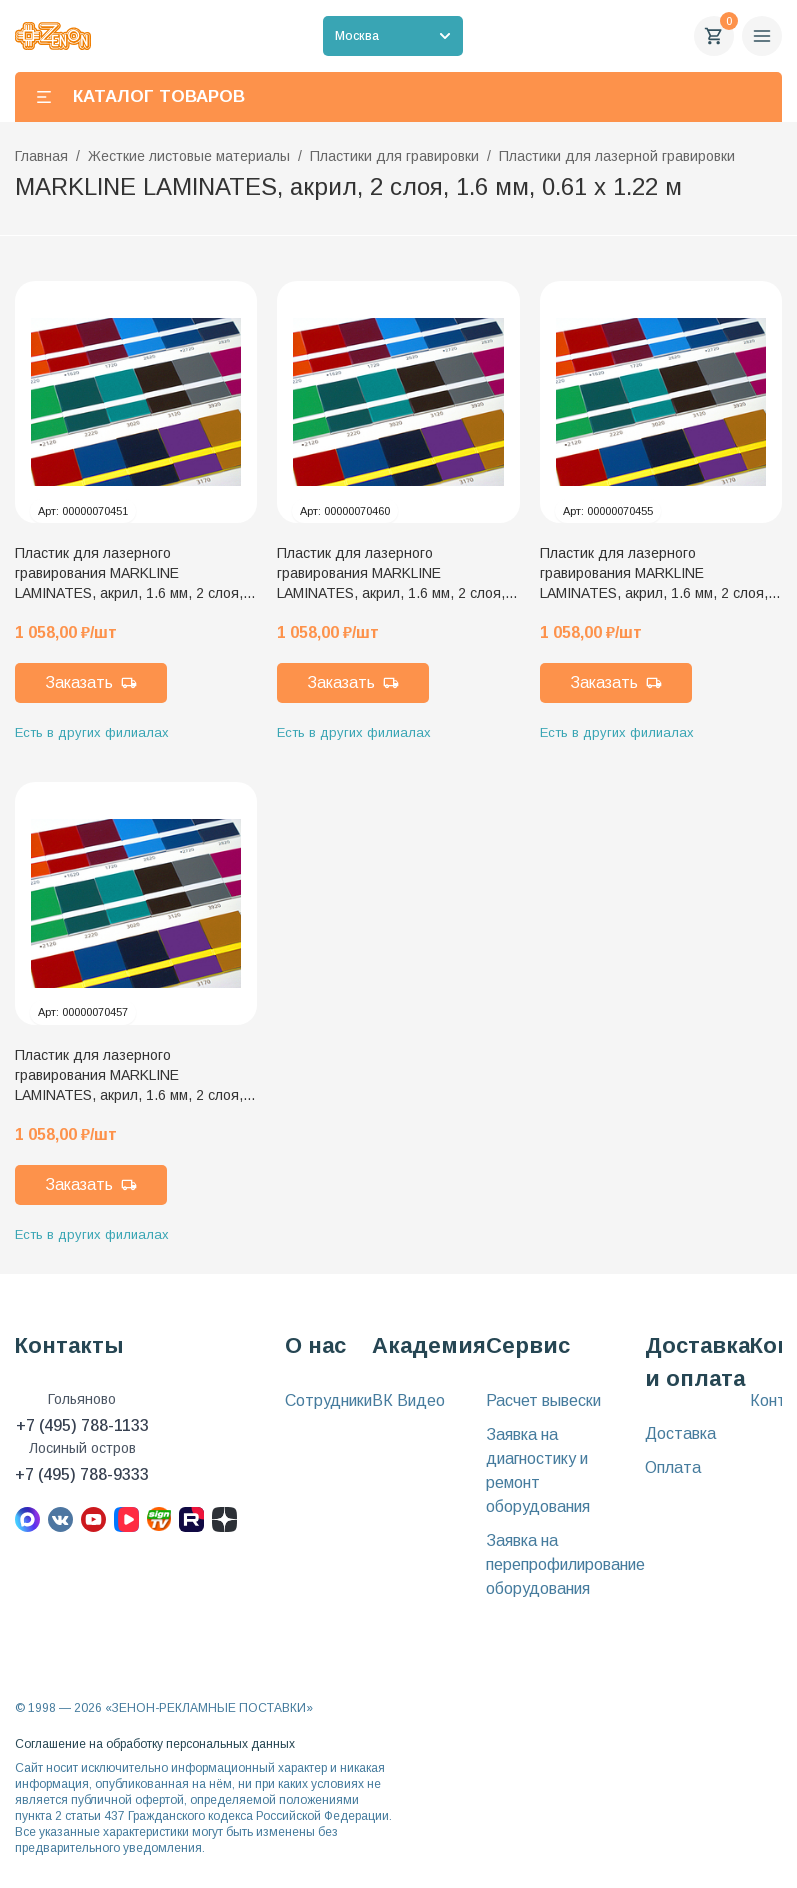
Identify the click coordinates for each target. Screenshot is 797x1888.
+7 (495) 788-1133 (82, 1425)
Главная (41, 156)
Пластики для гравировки (394, 156)
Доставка (680, 1433)
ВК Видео (408, 1400)
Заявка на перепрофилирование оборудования (565, 1564)
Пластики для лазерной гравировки (617, 156)
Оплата (673, 1467)
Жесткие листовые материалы (189, 156)
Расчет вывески (543, 1400)
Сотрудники (328, 1400)
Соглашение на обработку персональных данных (155, 1744)
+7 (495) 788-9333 (82, 1474)
